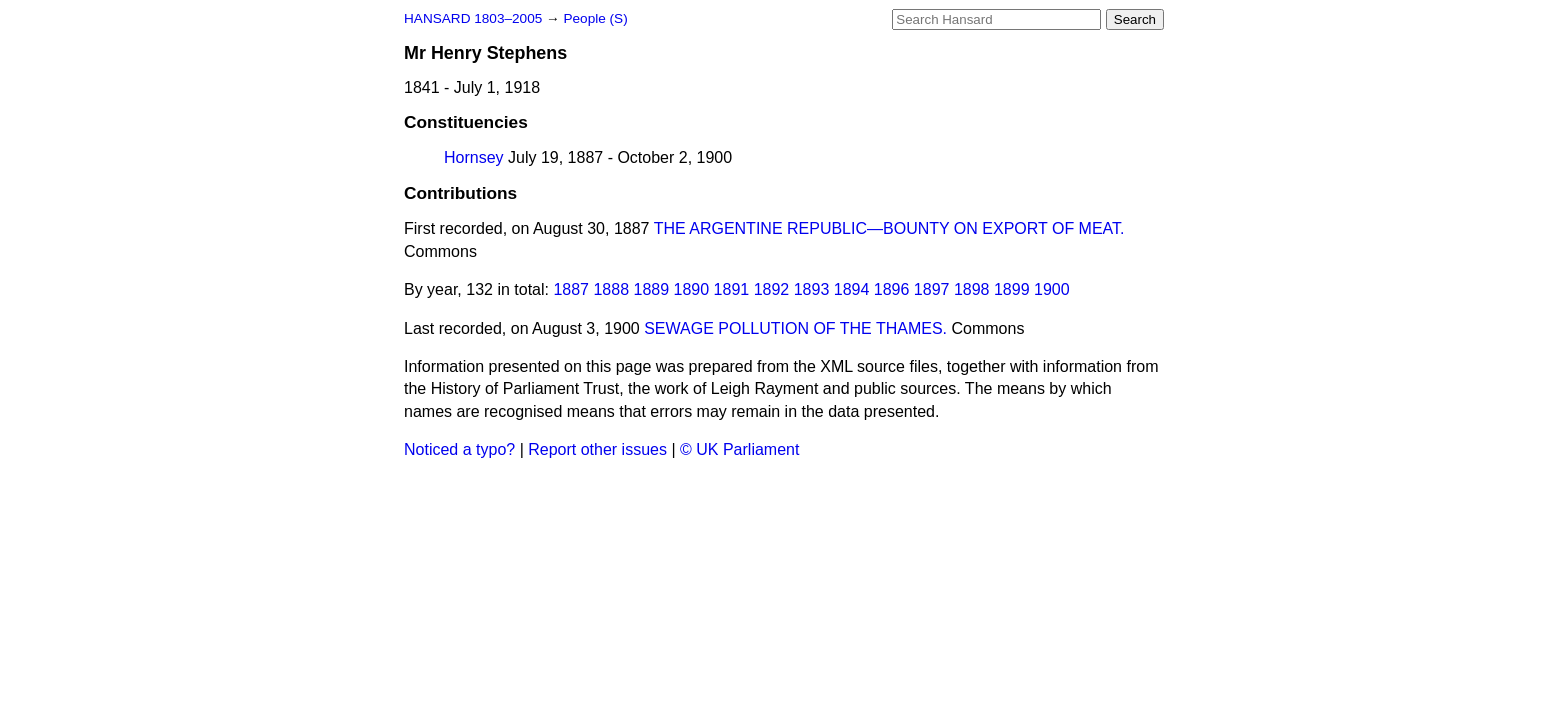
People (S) (595, 18)
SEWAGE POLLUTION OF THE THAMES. (795, 328)
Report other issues (597, 449)
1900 (1052, 289)
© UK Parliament (739, 449)
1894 (852, 289)
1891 (732, 289)
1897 (932, 289)
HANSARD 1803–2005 (473, 18)
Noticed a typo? (459, 449)
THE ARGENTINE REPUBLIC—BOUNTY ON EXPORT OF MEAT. (889, 228)
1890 (692, 289)
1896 (892, 289)
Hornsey (474, 157)
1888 (611, 289)
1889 (652, 289)
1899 (1012, 289)
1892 (772, 289)
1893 (812, 289)
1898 (972, 289)
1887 (571, 289)
